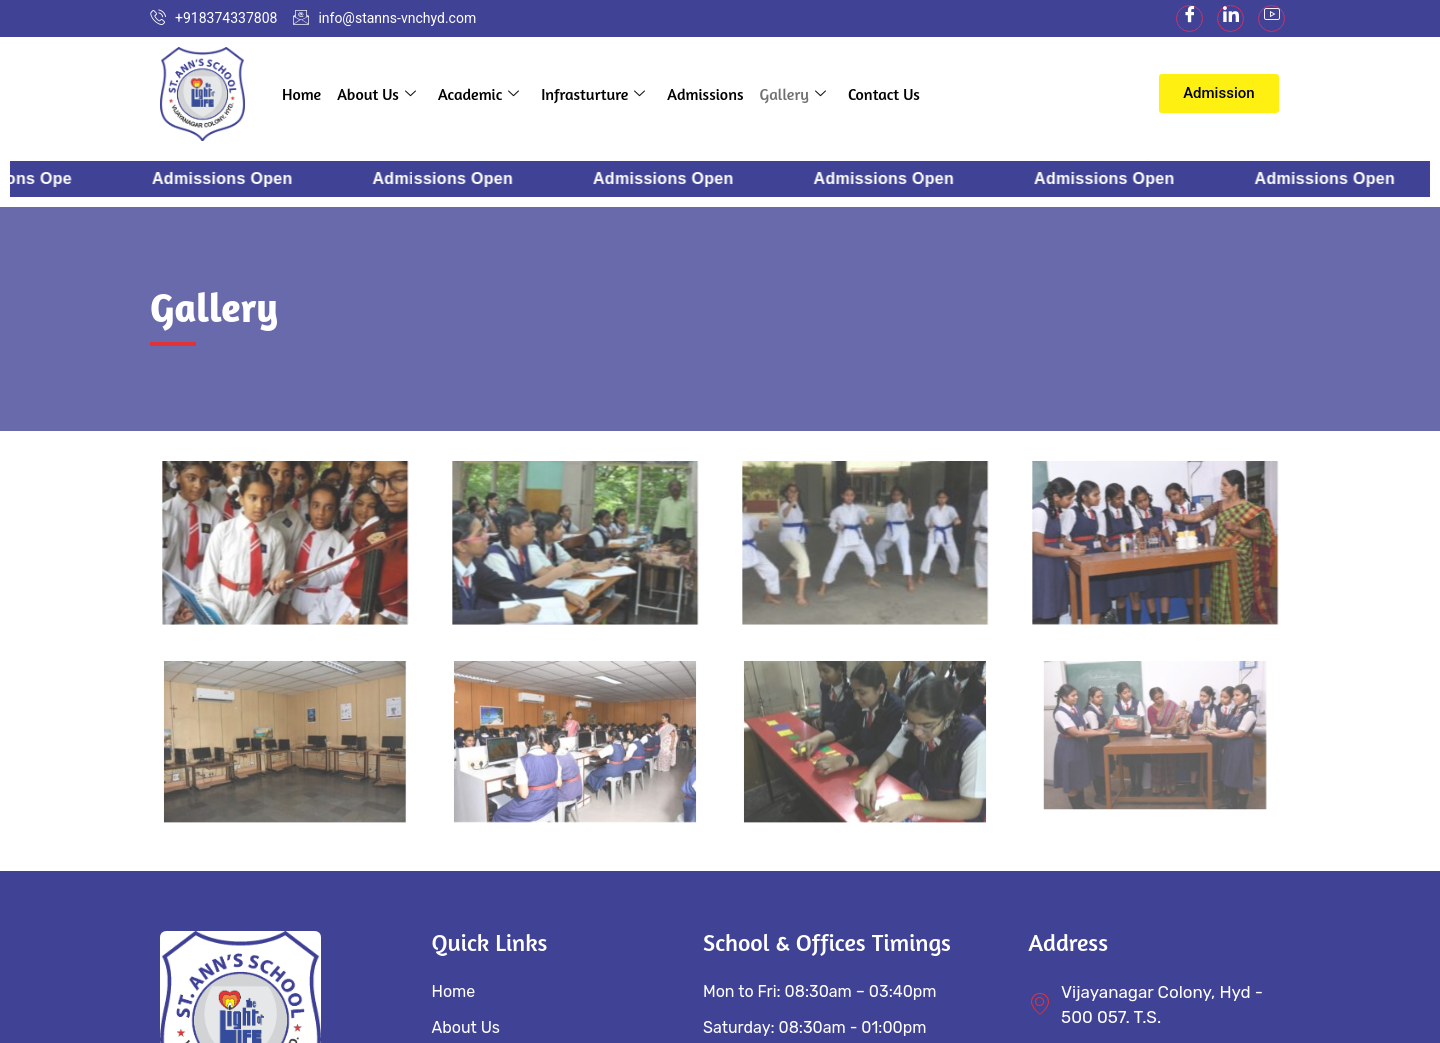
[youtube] (1271, 18)
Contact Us (884, 94)
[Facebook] (1189, 18)
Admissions (705, 94)
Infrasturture (593, 94)
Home (301, 94)
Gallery (793, 94)
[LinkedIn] (1230, 18)
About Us (376, 94)
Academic (478, 94)
